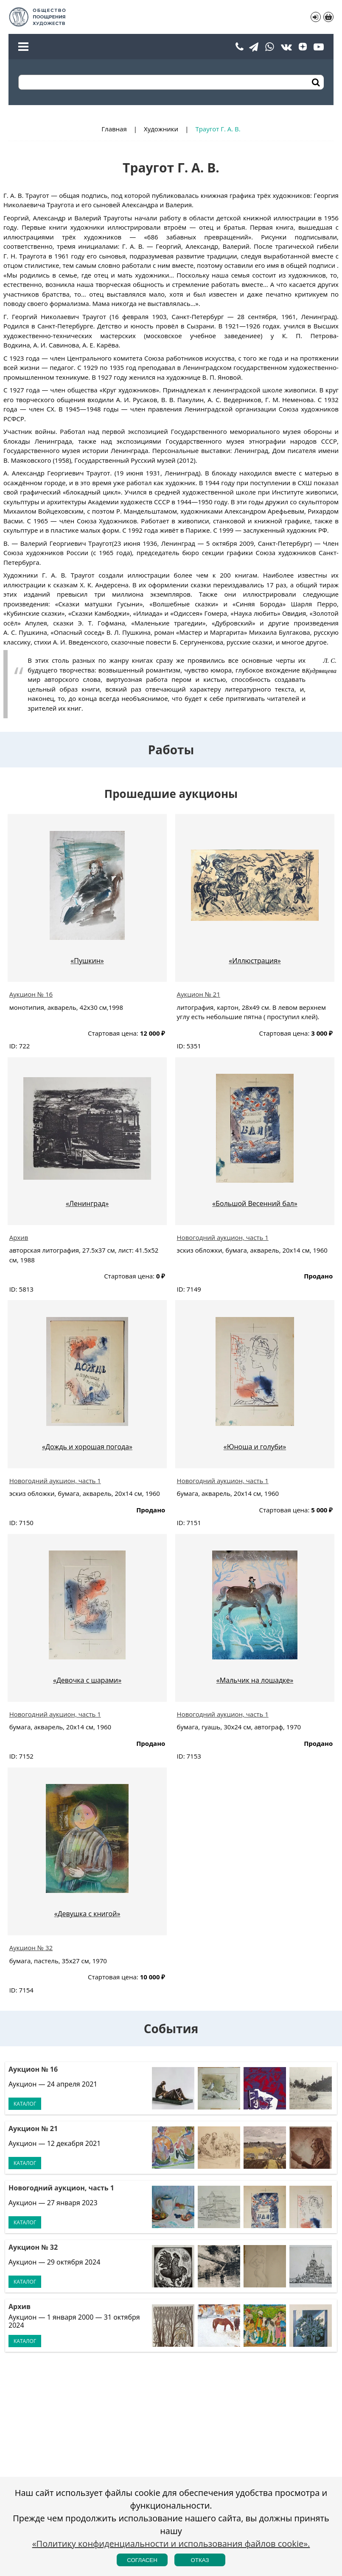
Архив (18, 1237)
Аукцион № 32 (31, 1947)
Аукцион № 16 (31, 994)
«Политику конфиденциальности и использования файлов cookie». (171, 2543)
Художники (161, 129)
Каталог (25, 2103)
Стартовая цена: (113, 1033)
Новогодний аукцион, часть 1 (223, 1237)
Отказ (200, 2560)
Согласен (142, 2560)
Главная (113, 129)
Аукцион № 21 (198, 994)
